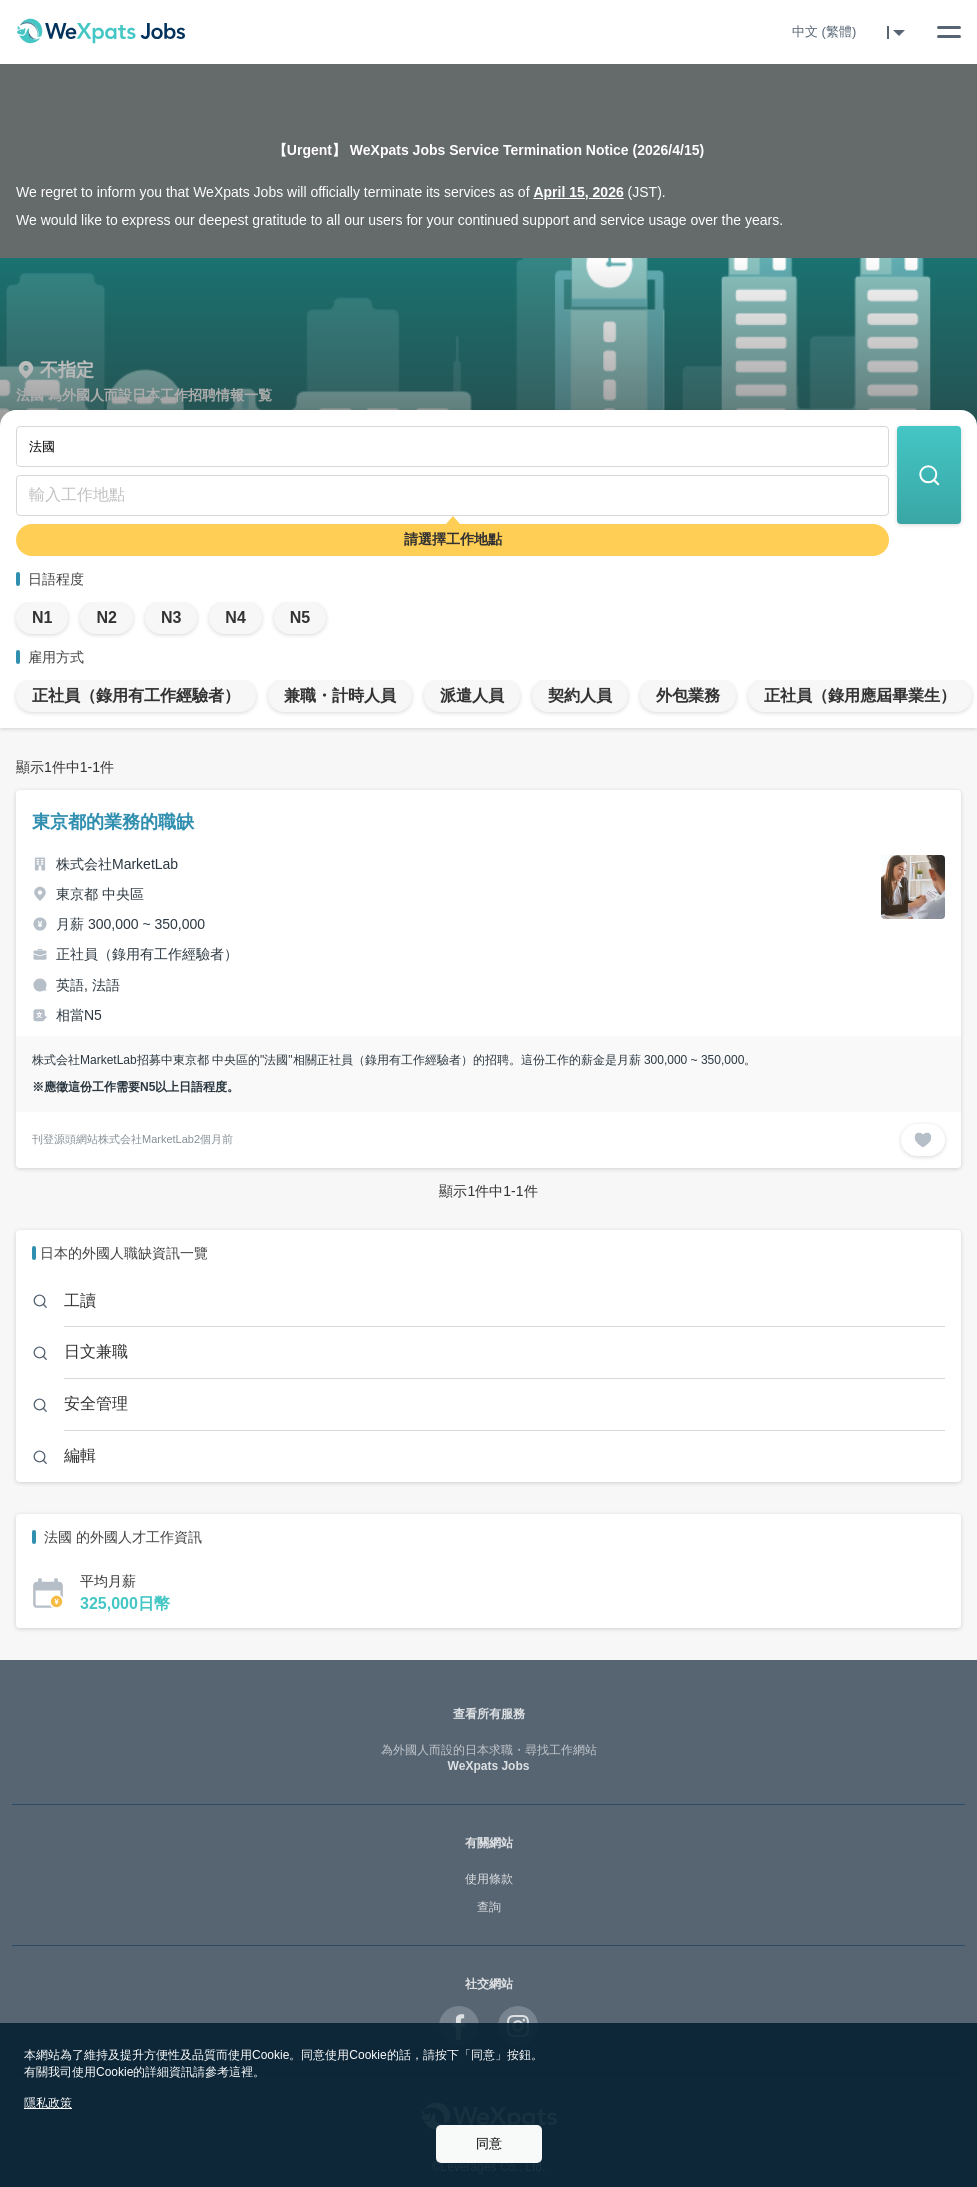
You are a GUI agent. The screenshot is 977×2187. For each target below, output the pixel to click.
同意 (489, 2143)
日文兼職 (96, 1351)
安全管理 (96, 1403)
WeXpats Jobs (488, 1758)
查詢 (489, 1907)
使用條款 (489, 1879)
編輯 (80, 1455)
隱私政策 (48, 2103)
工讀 (80, 1300)
